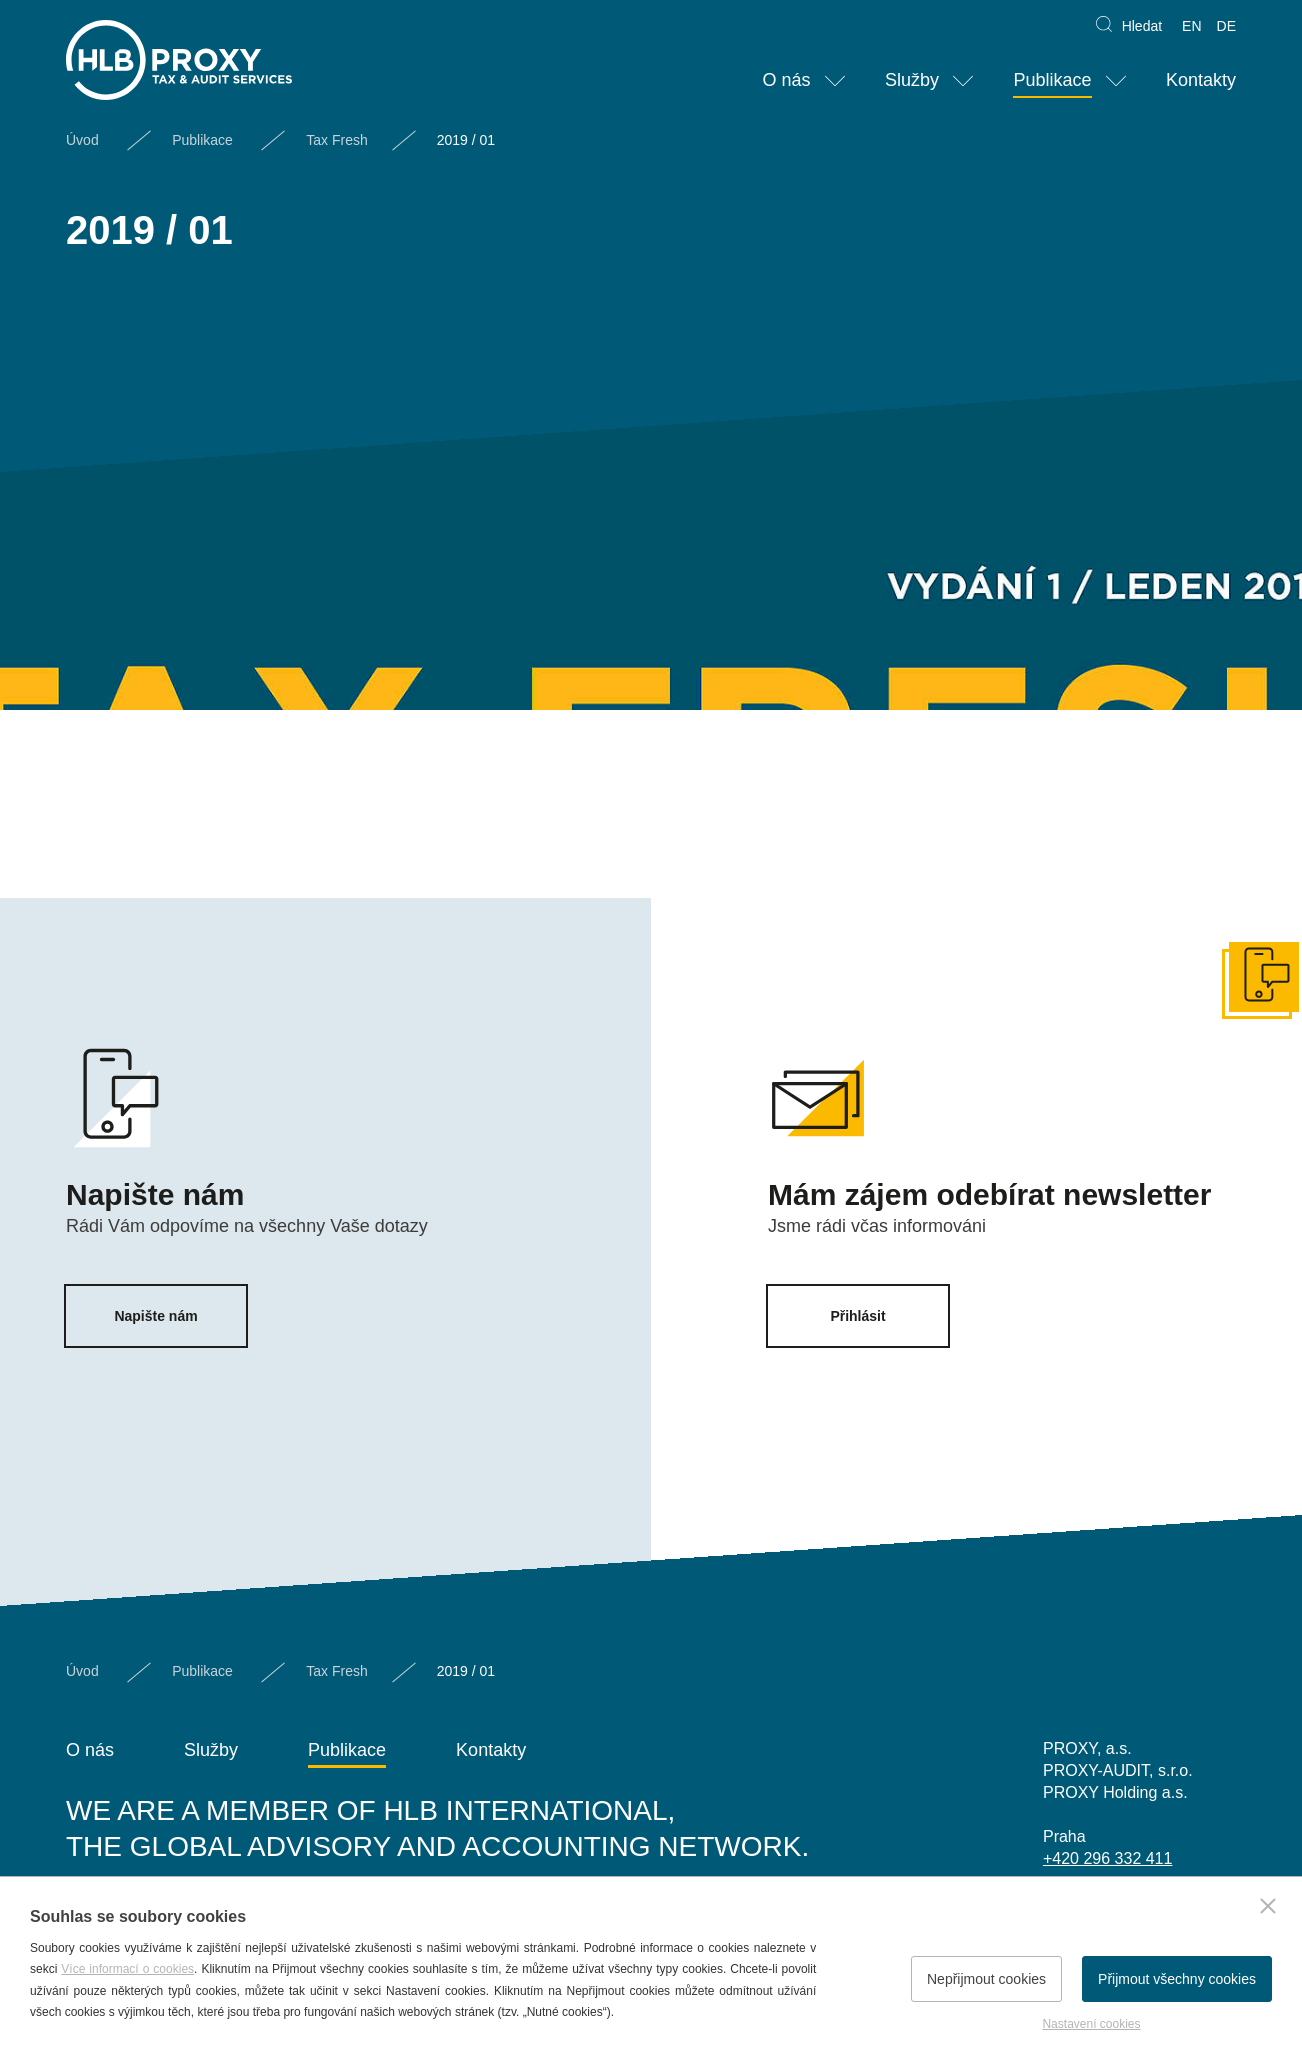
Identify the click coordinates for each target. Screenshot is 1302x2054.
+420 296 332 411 (1107, 1858)
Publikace (1052, 80)
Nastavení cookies (1091, 2024)
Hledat (1142, 26)
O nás (786, 80)
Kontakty (1201, 80)
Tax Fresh (336, 140)
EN (1191, 26)
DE (1226, 26)
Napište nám (155, 1316)
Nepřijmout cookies (986, 1979)
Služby (912, 80)
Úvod (82, 140)
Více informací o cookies (127, 1969)
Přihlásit (857, 1316)
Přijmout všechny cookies (1177, 1979)
